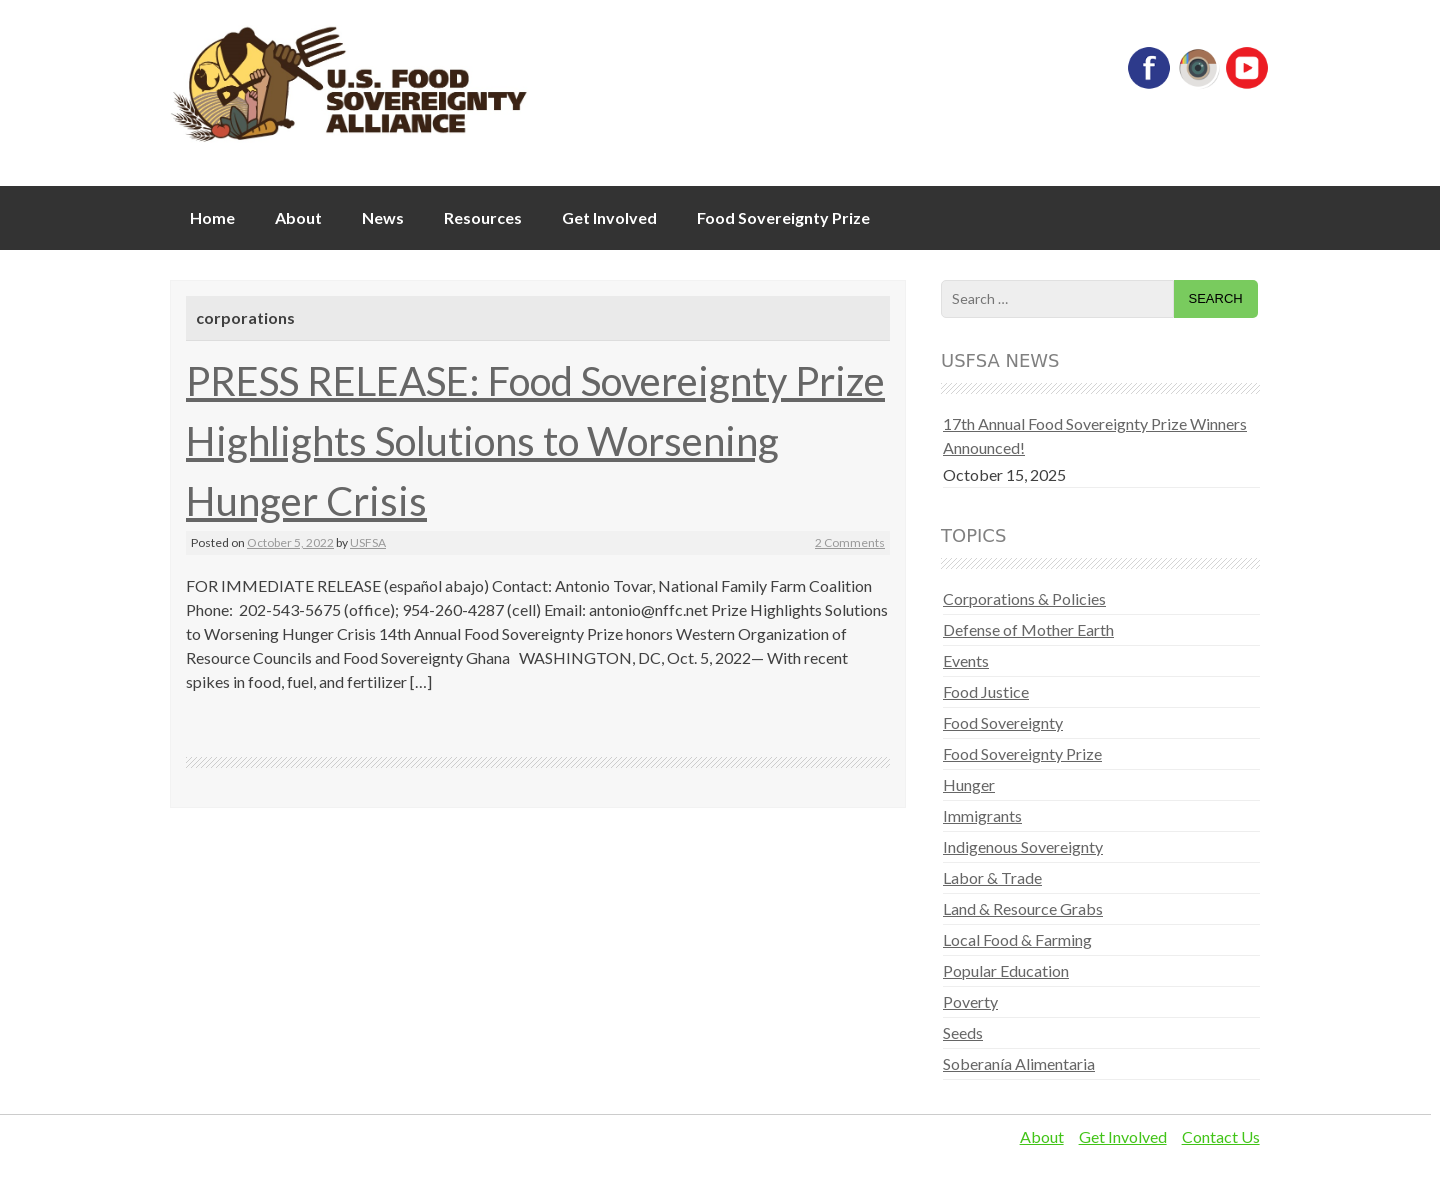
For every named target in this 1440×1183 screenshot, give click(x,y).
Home (212, 217)
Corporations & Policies (1024, 598)
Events (966, 660)
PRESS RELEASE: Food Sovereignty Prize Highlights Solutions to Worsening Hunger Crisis (535, 441)
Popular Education (1006, 970)
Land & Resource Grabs (1023, 908)
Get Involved (609, 217)
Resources (483, 217)
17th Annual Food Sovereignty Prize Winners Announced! (1095, 435)
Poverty (970, 1001)
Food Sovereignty (1003, 722)
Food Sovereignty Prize (783, 217)
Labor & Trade (992, 877)
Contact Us (1221, 1136)
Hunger (969, 784)
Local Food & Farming (1017, 939)
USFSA (368, 542)
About (298, 217)
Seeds (963, 1032)
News (383, 217)
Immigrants (982, 815)
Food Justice (986, 691)
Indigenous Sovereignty (1023, 846)
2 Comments (850, 542)
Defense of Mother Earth (1028, 629)
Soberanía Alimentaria (1019, 1063)
